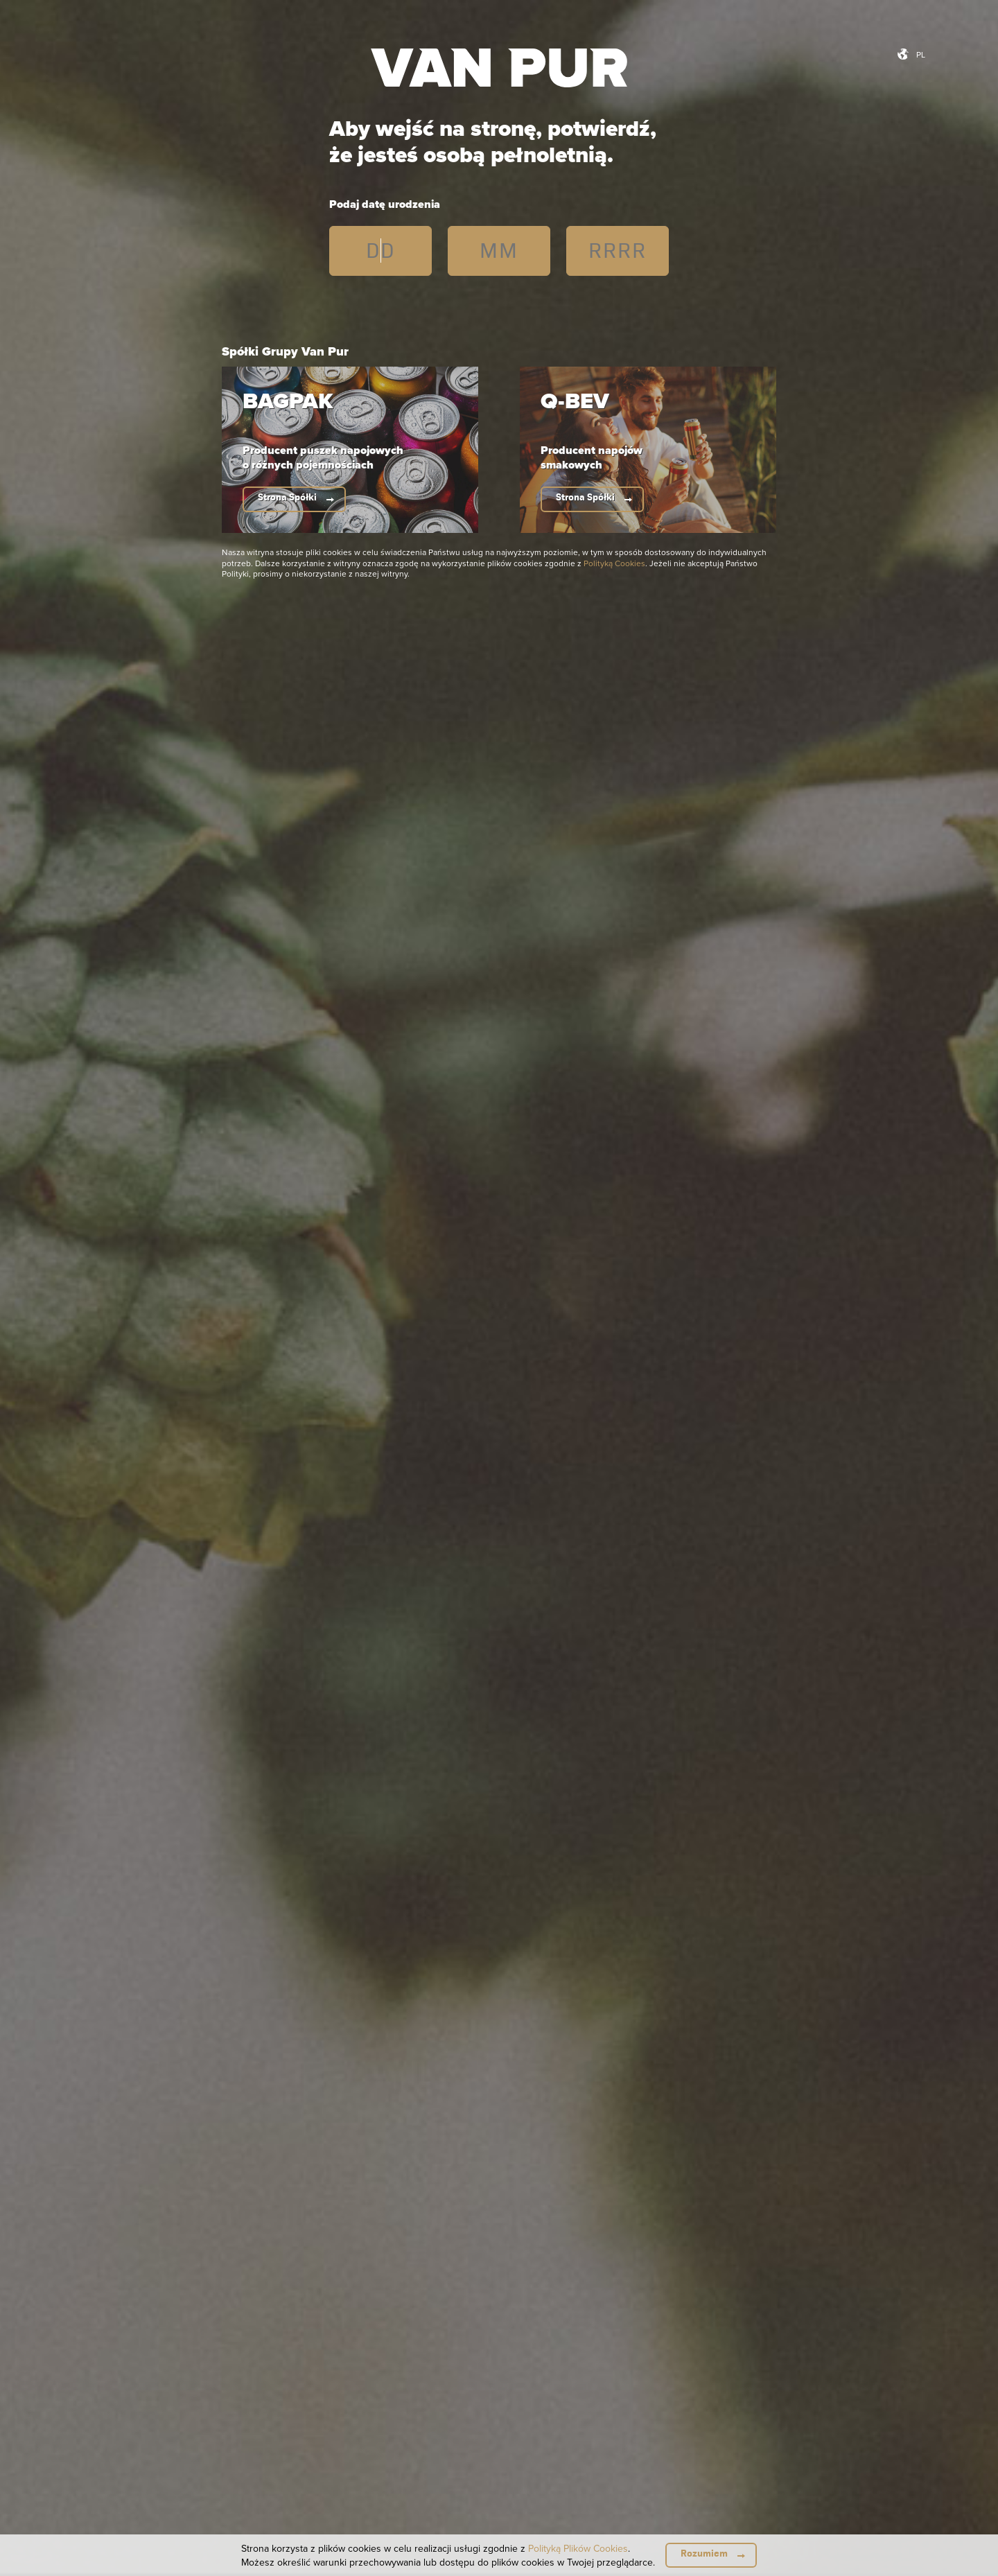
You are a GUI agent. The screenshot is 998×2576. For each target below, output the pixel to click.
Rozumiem (704, 2553)
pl (920, 54)
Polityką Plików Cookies (578, 2548)
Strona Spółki (287, 497)
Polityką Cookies (614, 563)
